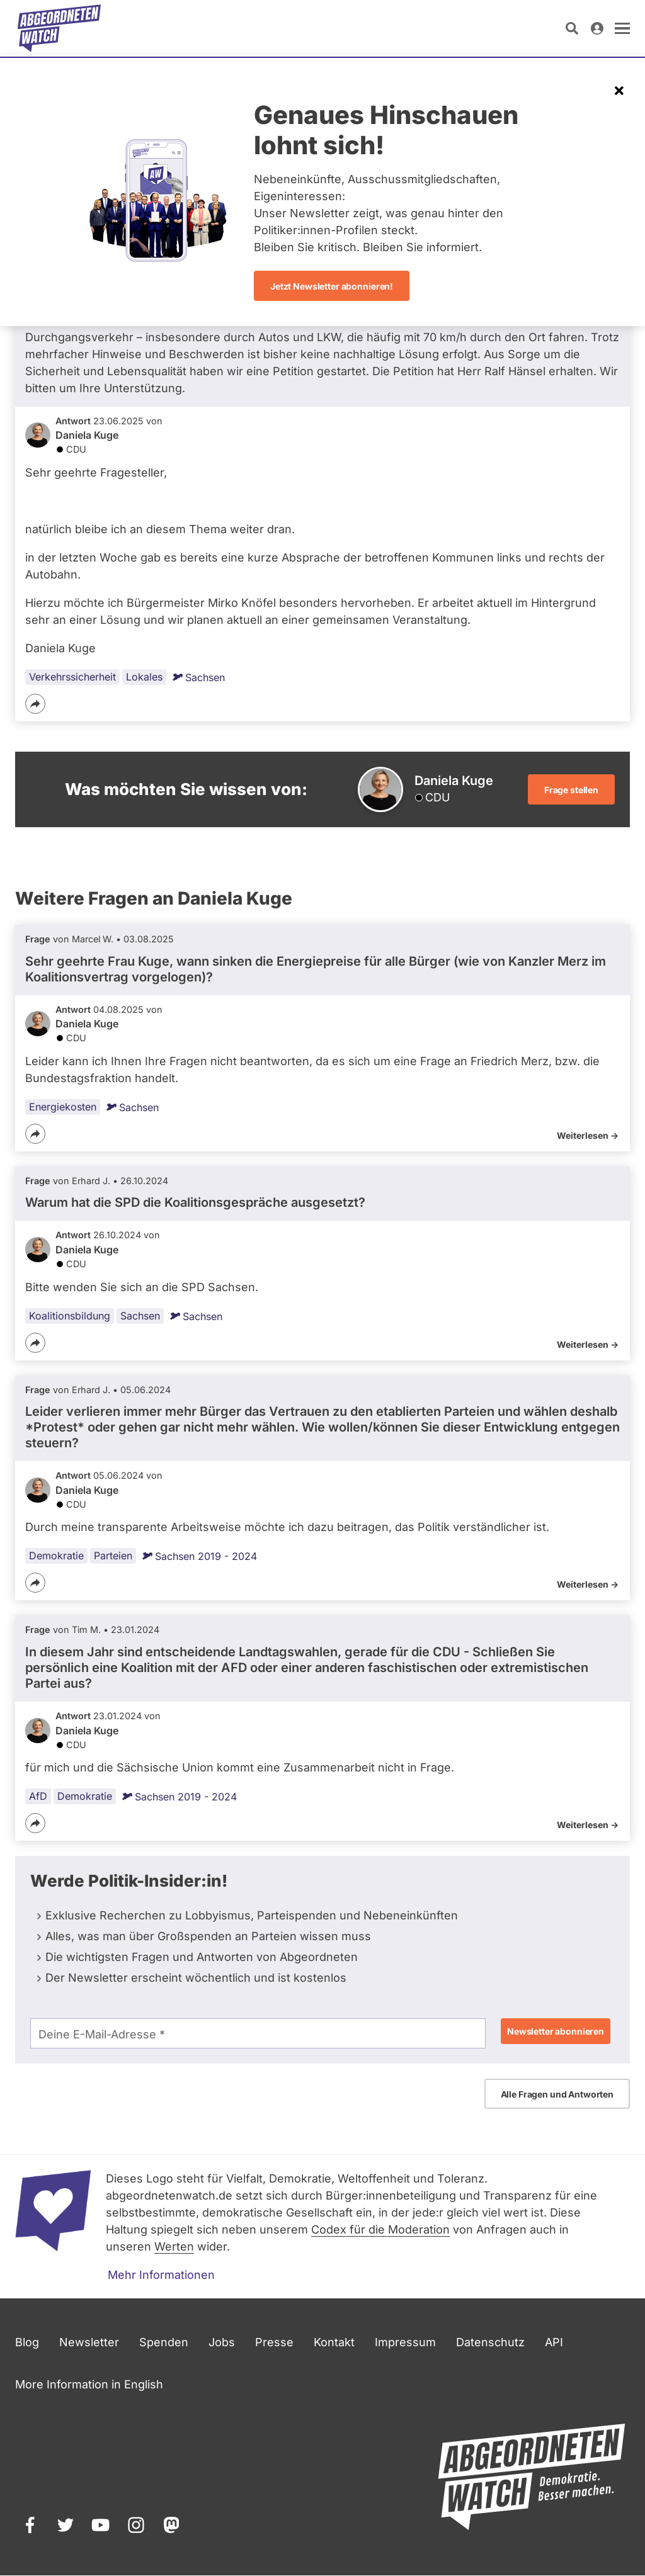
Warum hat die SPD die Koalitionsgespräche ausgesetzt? (195, 1202)
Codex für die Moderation (380, 2229)
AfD (38, 1796)
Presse (274, 2342)
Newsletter (89, 2342)
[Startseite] (59, 28)
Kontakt (334, 2342)
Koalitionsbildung (69, 1315)
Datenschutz (490, 2342)
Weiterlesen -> (588, 1135)
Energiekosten (62, 1106)
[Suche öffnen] (571, 28)
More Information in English (89, 2384)
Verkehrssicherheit (72, 676)
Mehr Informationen (161, 2274)
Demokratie (56, 1555)
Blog (27, 2342)
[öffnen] (622, 28)
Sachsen (199, 677)
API (554, 2342)
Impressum (405, 2342)
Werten (174, 2246)
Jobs (221, 2342)
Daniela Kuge (86, 435)
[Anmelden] (597, 28)
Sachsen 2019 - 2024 (199, 1556)
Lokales (144, 676)
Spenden (163, 2342)
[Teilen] (35, 704)
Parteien (113, 1555)
